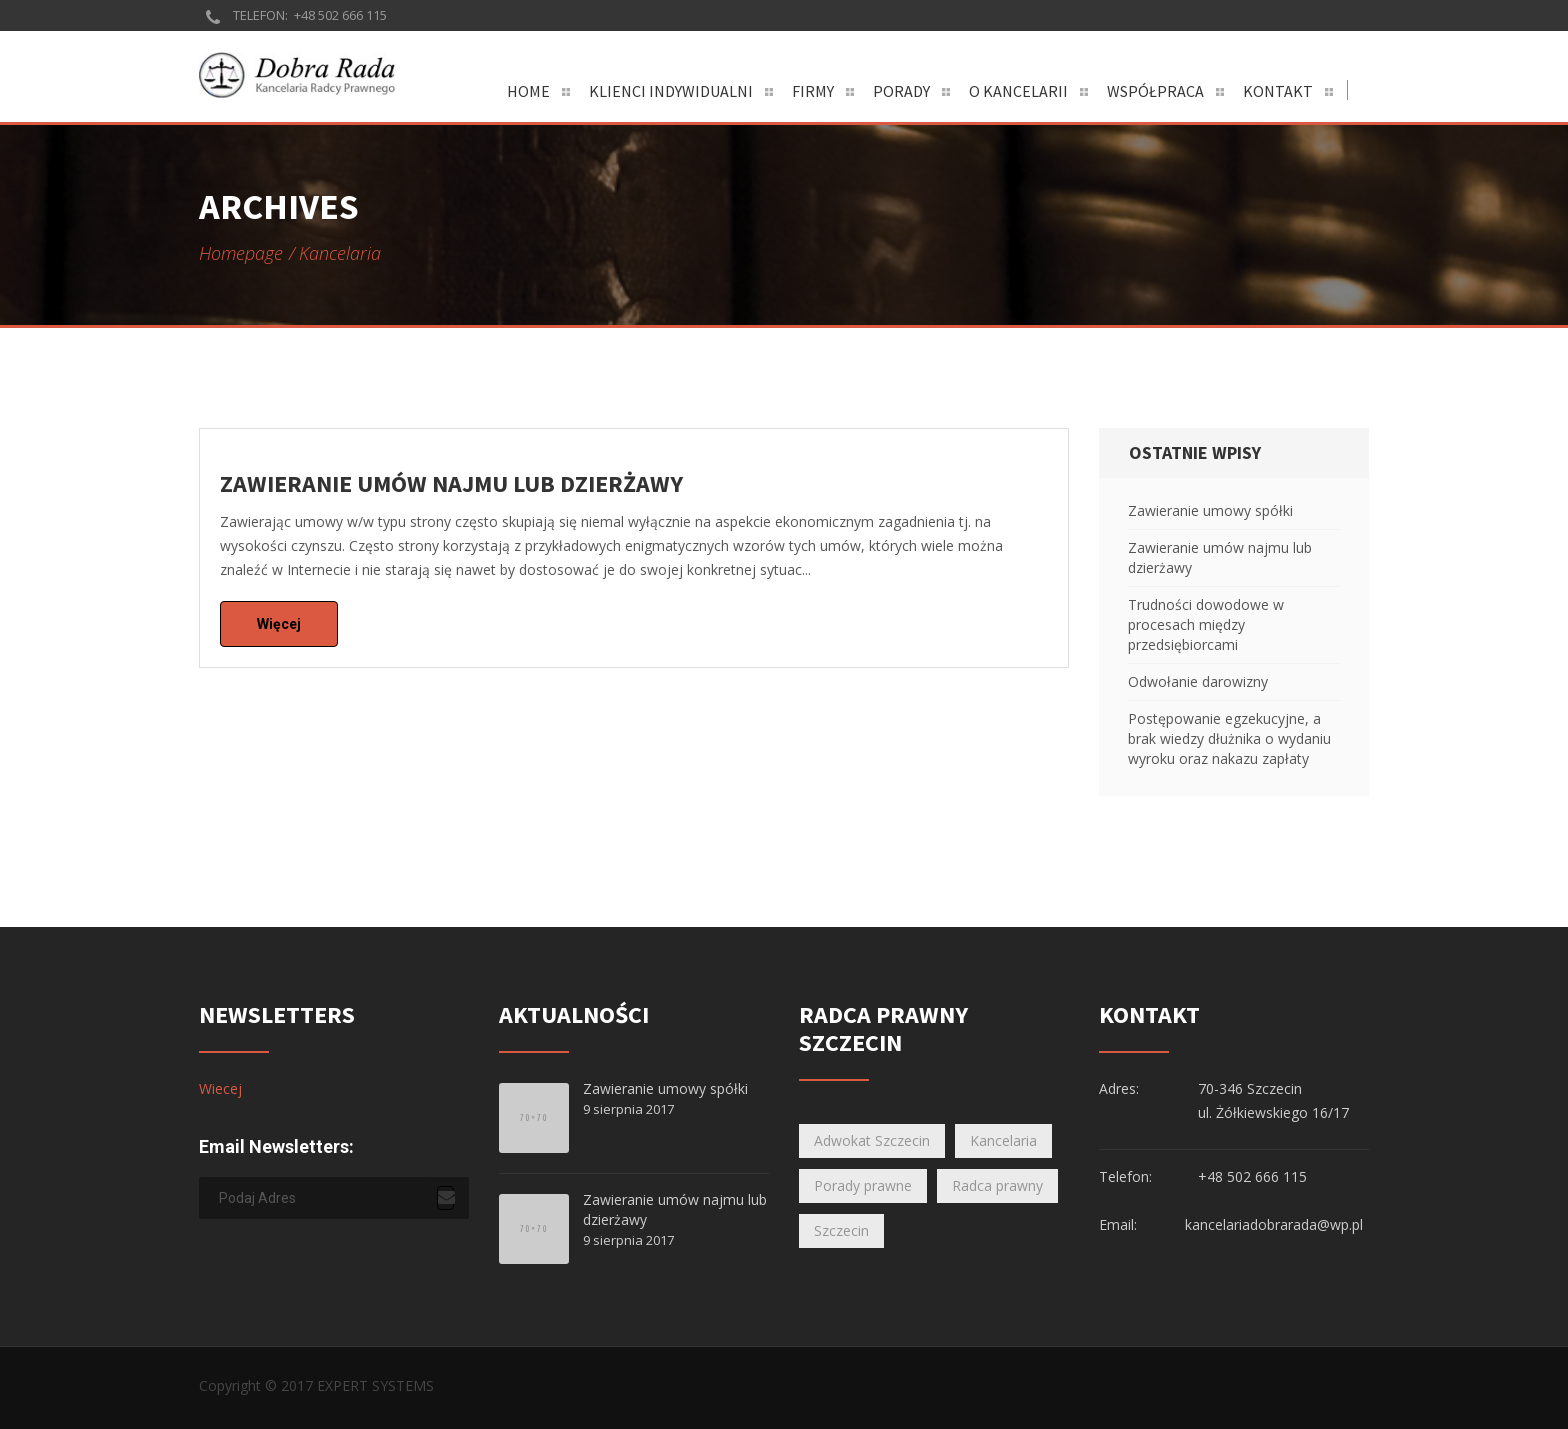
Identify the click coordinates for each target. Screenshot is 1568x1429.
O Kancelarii (1018, 91)
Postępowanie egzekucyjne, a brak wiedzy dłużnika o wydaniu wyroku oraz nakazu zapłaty (1229, 738)
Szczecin (841, 1230)
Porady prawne (863, 1185)
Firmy (813, 91)
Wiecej (220, 1088)
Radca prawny (997, 1185)
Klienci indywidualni (671, 91)
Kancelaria (1003, 1140)
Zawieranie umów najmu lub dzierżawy (1220, 557)
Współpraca (1155, 91)
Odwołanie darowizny (1198, 681)
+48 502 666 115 (340, 15)
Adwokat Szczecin (872, 1140)
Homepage (241, 253)
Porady (901, 91)
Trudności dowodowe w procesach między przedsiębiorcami (1206, 624)
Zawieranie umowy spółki (1210, 510)
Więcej (279, 624)
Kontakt (1278, 91)
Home (528, 91)
